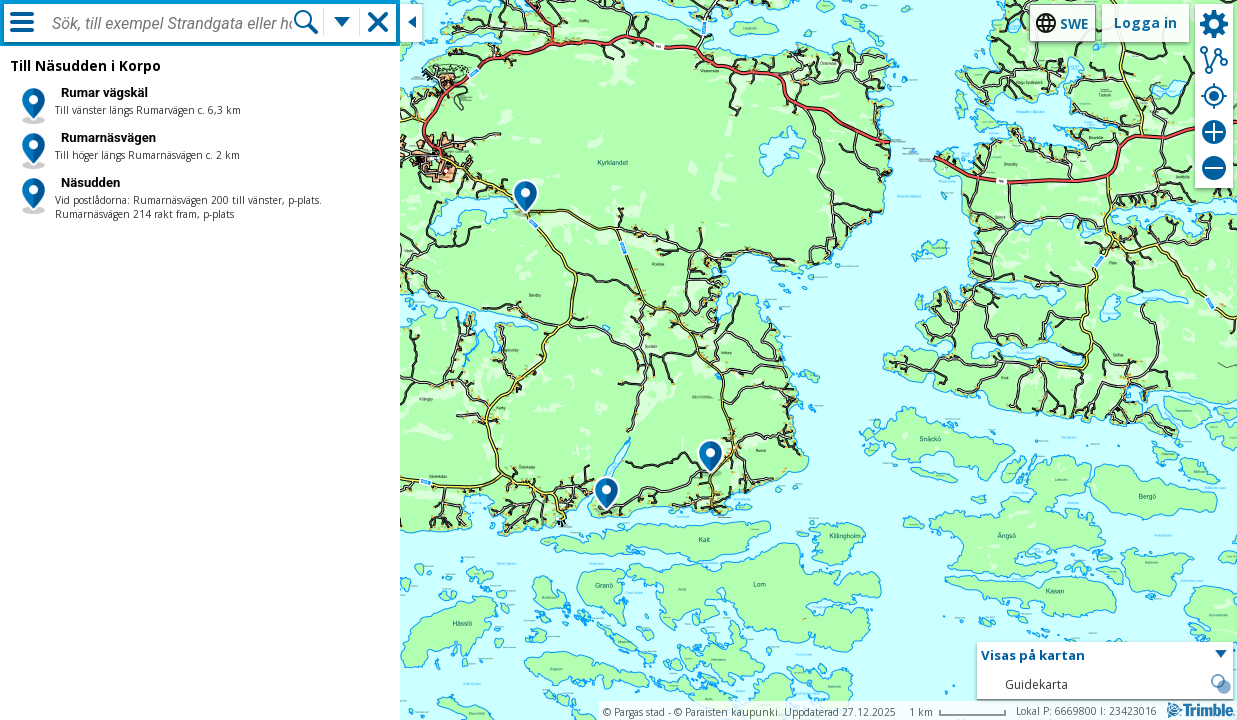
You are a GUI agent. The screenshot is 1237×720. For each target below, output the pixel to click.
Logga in (1145, 22)
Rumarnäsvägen (108, 137)
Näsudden (90, 182)
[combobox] (172, 24)
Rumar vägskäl (104, 92)
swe (1074, 23)
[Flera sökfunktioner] (342, 22)
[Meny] (22, 22)
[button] (525, 198)
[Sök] (306, 22)
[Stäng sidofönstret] (411, 23)
